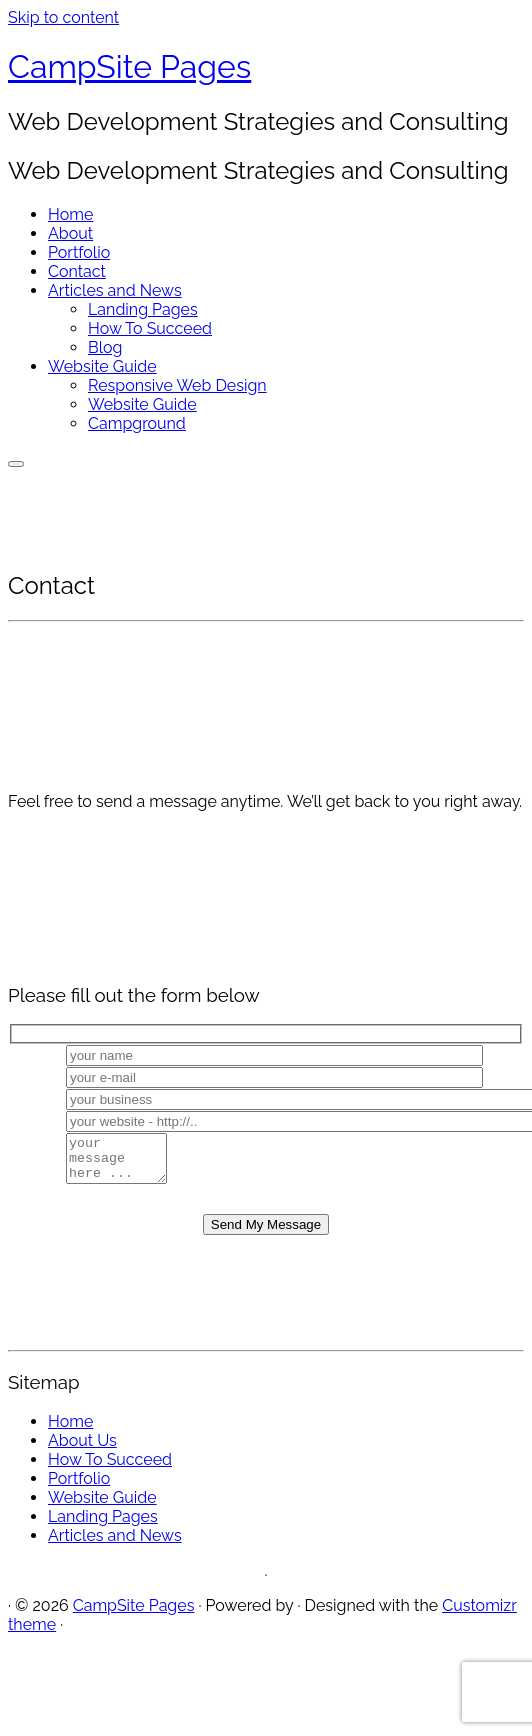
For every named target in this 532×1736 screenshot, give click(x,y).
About (70, 233)
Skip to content (63, 17)
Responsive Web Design (177, 385)
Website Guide (102, 366)
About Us (82, 1449)
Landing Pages (143, 309)
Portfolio (79, 252)
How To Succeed (150, 328)
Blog (105, 347)
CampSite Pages (129, 66)
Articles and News (115, 290)
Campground (137, 423)
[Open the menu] (16, 464)
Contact (77, 271)
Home (70, 214)
